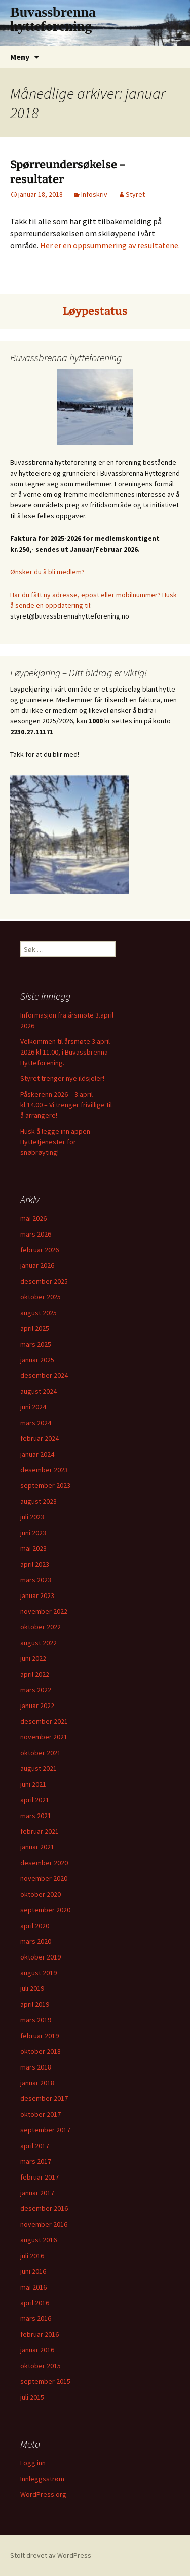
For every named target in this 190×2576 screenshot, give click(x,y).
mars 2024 (35, 1422)
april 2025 (34, 1328)
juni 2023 (33, 1532)
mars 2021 (35, 1815)
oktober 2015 (40, 2365)
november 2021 (43, 1736)
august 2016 (38, 2239)
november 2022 (43, 1611)
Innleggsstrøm (42, 2478)
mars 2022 (35, 1689)
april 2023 (34, 1564)
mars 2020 (35, 1941)
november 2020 (43, 1878)
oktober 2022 (40, 1626)
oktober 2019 (40, 1957)
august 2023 (38, 1501)
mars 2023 (35, 1579)
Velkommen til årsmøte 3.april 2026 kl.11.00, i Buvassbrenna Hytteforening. (65, 1052)
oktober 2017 (40, 2114)
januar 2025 (37, 1359)
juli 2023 (32, 1516)
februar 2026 (39, 1249)
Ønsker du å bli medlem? (47, 571)
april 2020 (34, 1925)
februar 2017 (39, 2177)
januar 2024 (37, 1454)
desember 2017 (44, 2098)
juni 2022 (33, 1658)
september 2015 (45, 2381)
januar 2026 (37, 1265)
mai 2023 (33, 1548)
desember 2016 (44, 2208)
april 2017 (34, 2145)
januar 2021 (37, 1847)
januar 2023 (37, 1595)
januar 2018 (37, 2082)
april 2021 (34, 1799)
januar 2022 (37, 1705)
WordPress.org (43, 2494)
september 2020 (45, 1909)
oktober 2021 (40, 1752)
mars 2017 (35, 2161)
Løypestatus (95, 311)
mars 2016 (35, 2318)
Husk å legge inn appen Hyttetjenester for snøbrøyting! (55, 1142)
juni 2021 (33, 1784)
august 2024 (38, 1391)
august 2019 (38, 1972)
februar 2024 (39, 1438)
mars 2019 (35, 2019)
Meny (19, 57)
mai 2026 (33, 1218)
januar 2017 (37, 2192)
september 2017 (45, 2129)
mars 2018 (35, 2067)
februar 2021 (39, 1831)
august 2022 (38, 1642)
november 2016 (43, 2224)
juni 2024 (33, 1406)
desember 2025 (44, 1281)
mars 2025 (35, 1344)
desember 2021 (44, 1721)
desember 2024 (44, 1375)
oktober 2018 (40, 2051)
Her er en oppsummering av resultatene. (110, 245)
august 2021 (38, 1768)
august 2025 (38, 1312)
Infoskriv (94, 194)
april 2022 (34, 1674)
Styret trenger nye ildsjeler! (62, 1078)
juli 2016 (32, 2255)
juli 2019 (32, 1988)
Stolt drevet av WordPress (50, 2555)
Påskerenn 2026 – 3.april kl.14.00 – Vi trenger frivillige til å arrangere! (66, 1105)
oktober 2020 (40, 1894)
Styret (135, 194)
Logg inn (33, 2463)
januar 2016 (37, 2349)
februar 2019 (39, 2035)
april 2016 (34, 2302)
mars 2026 (35, 1234)
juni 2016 (33, 2271)
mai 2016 (33, 2287)
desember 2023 (44, 1469)
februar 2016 (39, 2334)
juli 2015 (32, 2397)
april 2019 (34, 2004)
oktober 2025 (40, 1296)
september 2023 (45, 1485)
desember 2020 (44, 1862)
